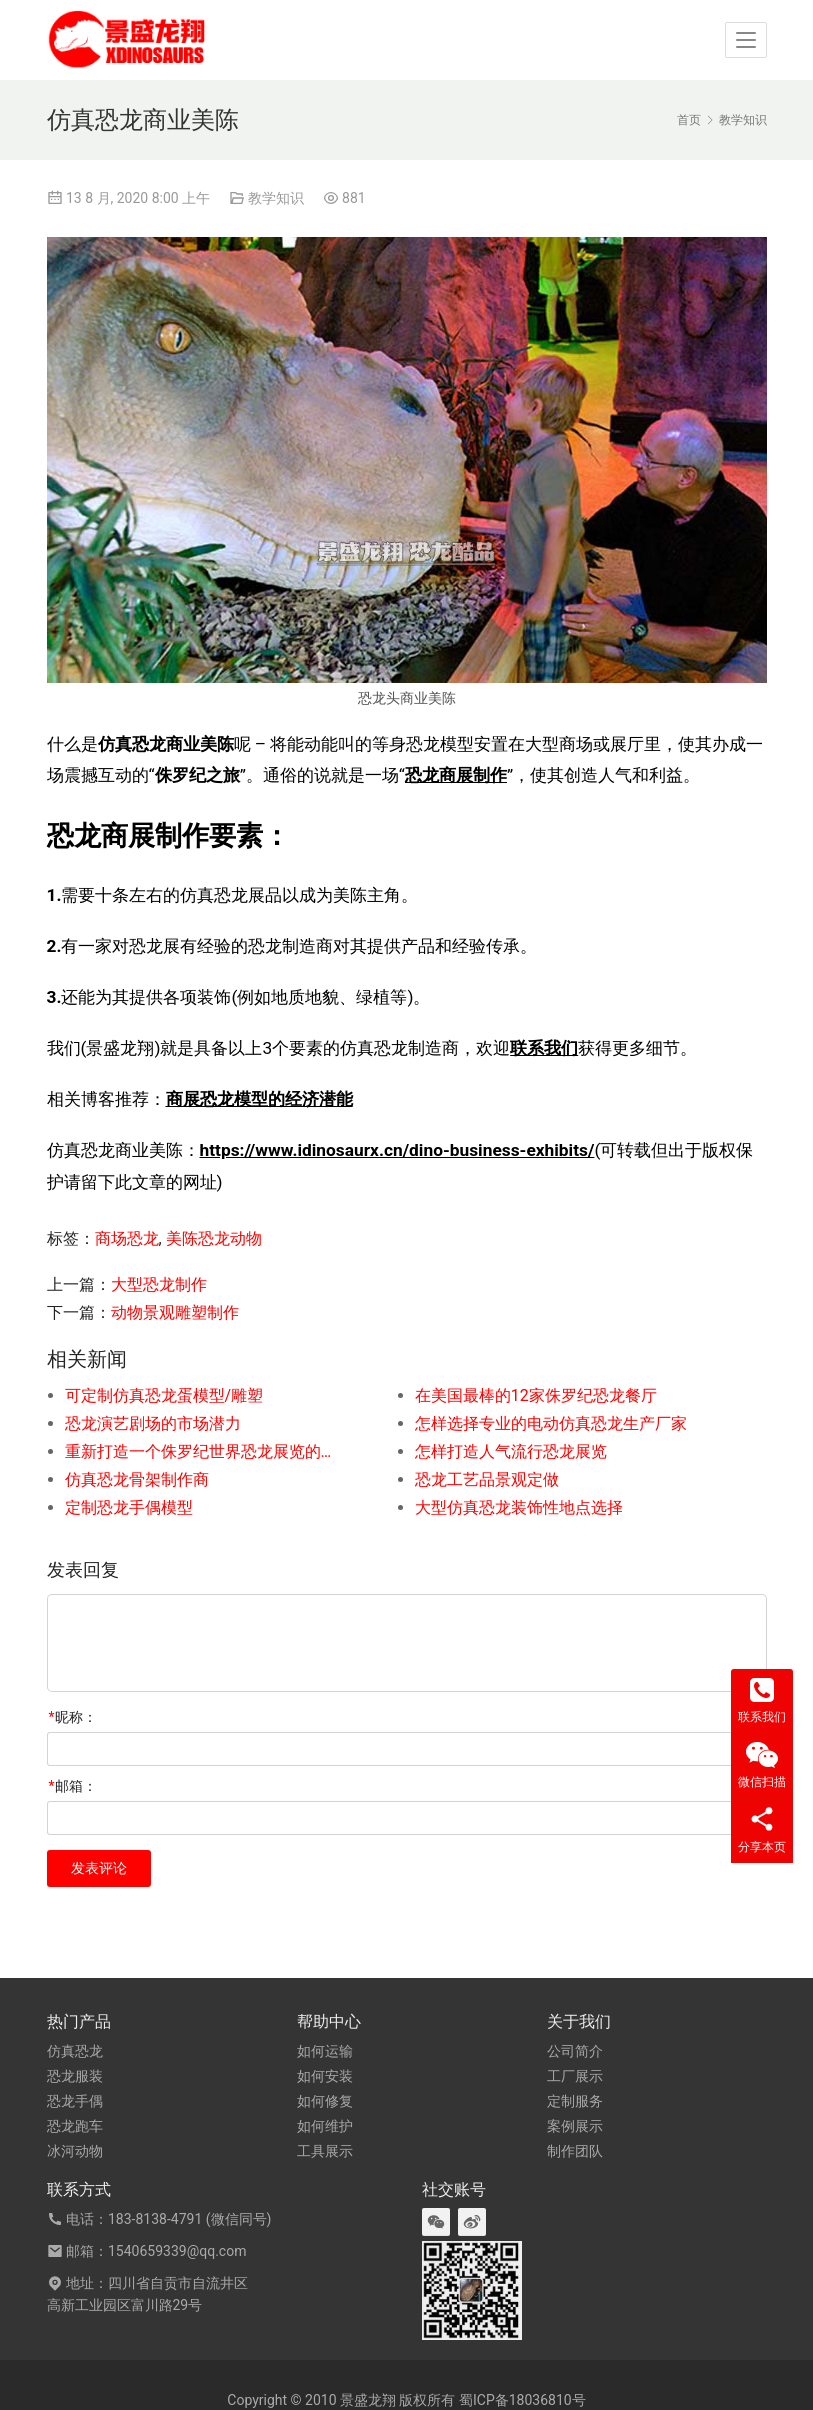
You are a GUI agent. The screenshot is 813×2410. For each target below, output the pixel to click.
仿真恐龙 (75, 2051)
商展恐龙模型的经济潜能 (259, 1099)
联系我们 (544, 1048)
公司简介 (575, 2051)
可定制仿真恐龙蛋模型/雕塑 (164, 1395)
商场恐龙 (127, 1238)
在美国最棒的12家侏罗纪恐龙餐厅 (536, 1395)
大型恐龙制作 (159, 1284)
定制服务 (575, 2101)
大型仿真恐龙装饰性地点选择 (519, 1507)
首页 (689, 120)
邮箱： (73, 1786)
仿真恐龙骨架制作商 (137, 1479)
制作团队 (575, 2151)
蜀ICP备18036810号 (522, 2400)
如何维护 (325, 2126)
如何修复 (325, 2101)
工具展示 (325, 2151)
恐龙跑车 (75, 2126)
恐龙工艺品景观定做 (487, 1479)
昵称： (73, 1717)
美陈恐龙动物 (214, 1238)
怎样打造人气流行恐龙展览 (511, 1451)
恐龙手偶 (75, 2101)
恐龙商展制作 (456, 775)
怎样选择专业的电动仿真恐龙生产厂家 (551, 1423)
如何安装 (325, 2076)
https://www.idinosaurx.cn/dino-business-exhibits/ (397, 1150)
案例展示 (575, 2126)
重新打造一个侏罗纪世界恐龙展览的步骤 (205, 1451)
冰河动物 (75, 2151)
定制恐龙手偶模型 (129, 1507)
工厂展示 (575, 2076)
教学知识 (276, 198)
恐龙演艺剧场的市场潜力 (153, 1423)
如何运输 (325, 2051)
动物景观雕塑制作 (175, 1312)
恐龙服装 (75, 2076)
